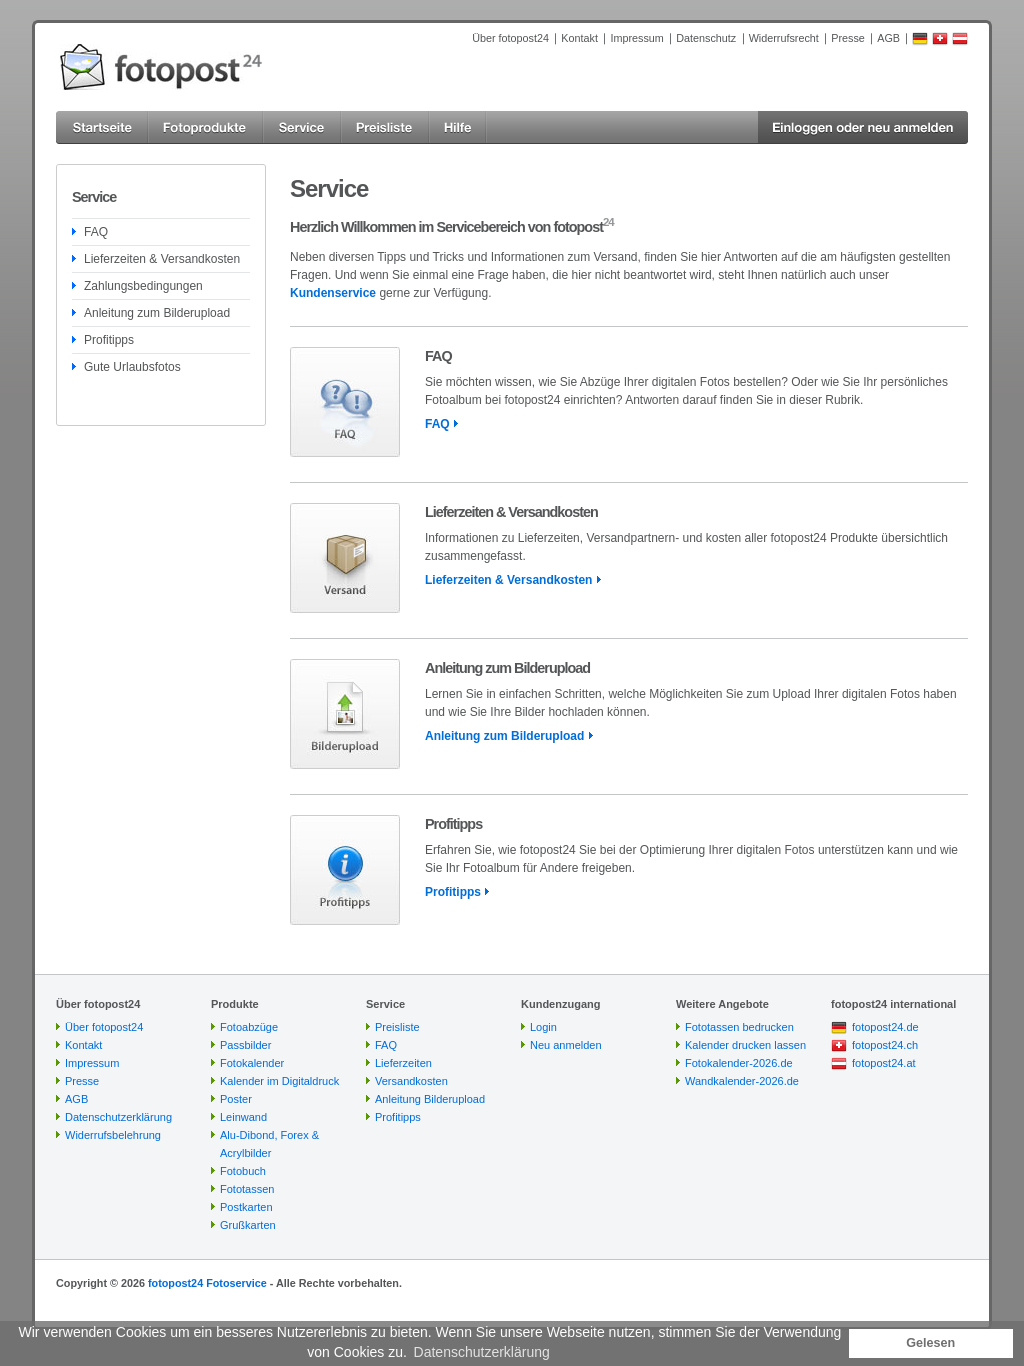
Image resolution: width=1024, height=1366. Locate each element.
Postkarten (246, 1207)
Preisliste (397, 1027)
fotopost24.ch (885, 1045)
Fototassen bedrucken (739, 1027)
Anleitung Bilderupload (430, 1099)
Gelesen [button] (930, 1343)
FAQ (96, 232)
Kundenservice (333, 293)
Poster (236, 1099)
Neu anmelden (566, 1045)
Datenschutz (706, 38)
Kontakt (579, 38)
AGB (888, 38)
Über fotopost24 (510, 38)
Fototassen (247, 1189)
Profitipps (109, 340)
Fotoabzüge (249, 1027)
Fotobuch (243, 1171)
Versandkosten (411, 1081)
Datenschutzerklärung (118, 1117)
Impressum (636, 38)
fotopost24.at (884, 1063)
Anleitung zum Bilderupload (157, 313)
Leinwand (243, 1117)
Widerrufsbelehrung (113, 1135)
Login (543, 1027)
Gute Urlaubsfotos (132, 367)
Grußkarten (248, 1225)
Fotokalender (252, 1063)
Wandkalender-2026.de (742, 1081)
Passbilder (245, 1045)
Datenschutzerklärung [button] (482, 1352)
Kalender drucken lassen (745, 1045)
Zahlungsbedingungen (143, 286)
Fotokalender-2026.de (739, 1063)
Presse (848, 38)
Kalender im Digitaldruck (279, 1081)
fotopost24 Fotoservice (207, 1283)
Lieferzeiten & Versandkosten (162, 259)
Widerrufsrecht (784, 38)
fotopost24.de (885, 1027)
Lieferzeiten (403, 1063)
